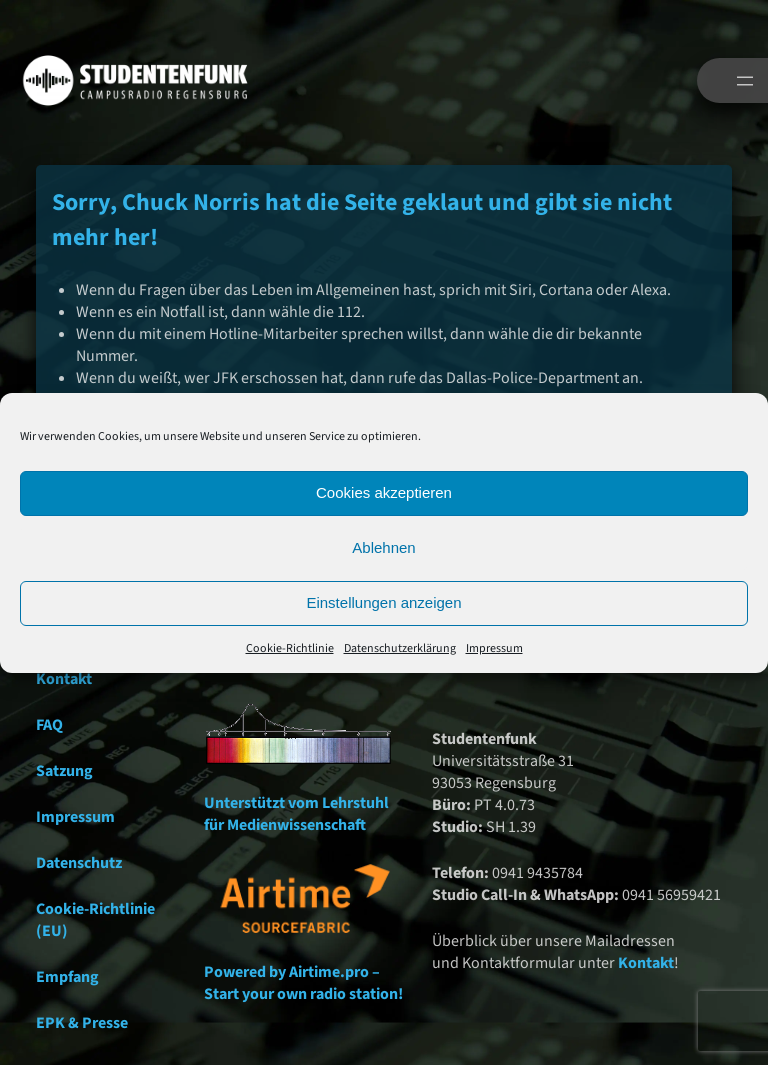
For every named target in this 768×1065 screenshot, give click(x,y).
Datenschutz (79, 863)
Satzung (64, 771)
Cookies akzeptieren (384, 492)
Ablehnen (383, 547)
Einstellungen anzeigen (383, 602)
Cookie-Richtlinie (290, 648)
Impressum (494, 648)
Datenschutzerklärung (400, 648)
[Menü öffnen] (745, 81)
